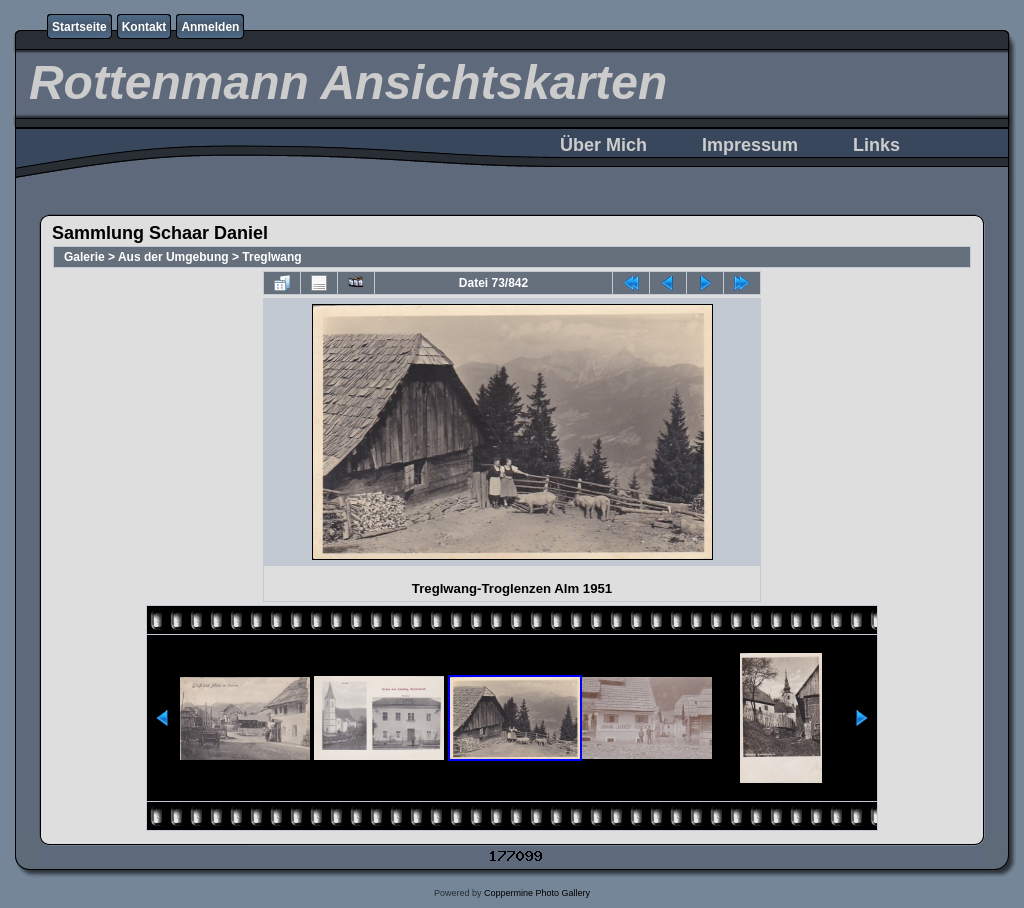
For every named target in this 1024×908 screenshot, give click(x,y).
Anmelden (210, 27)
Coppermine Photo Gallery (537, 893)
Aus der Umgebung (173, 257)
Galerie (84, 257)
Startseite (79, 27)
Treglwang (271, 257)
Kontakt (144, 27)
